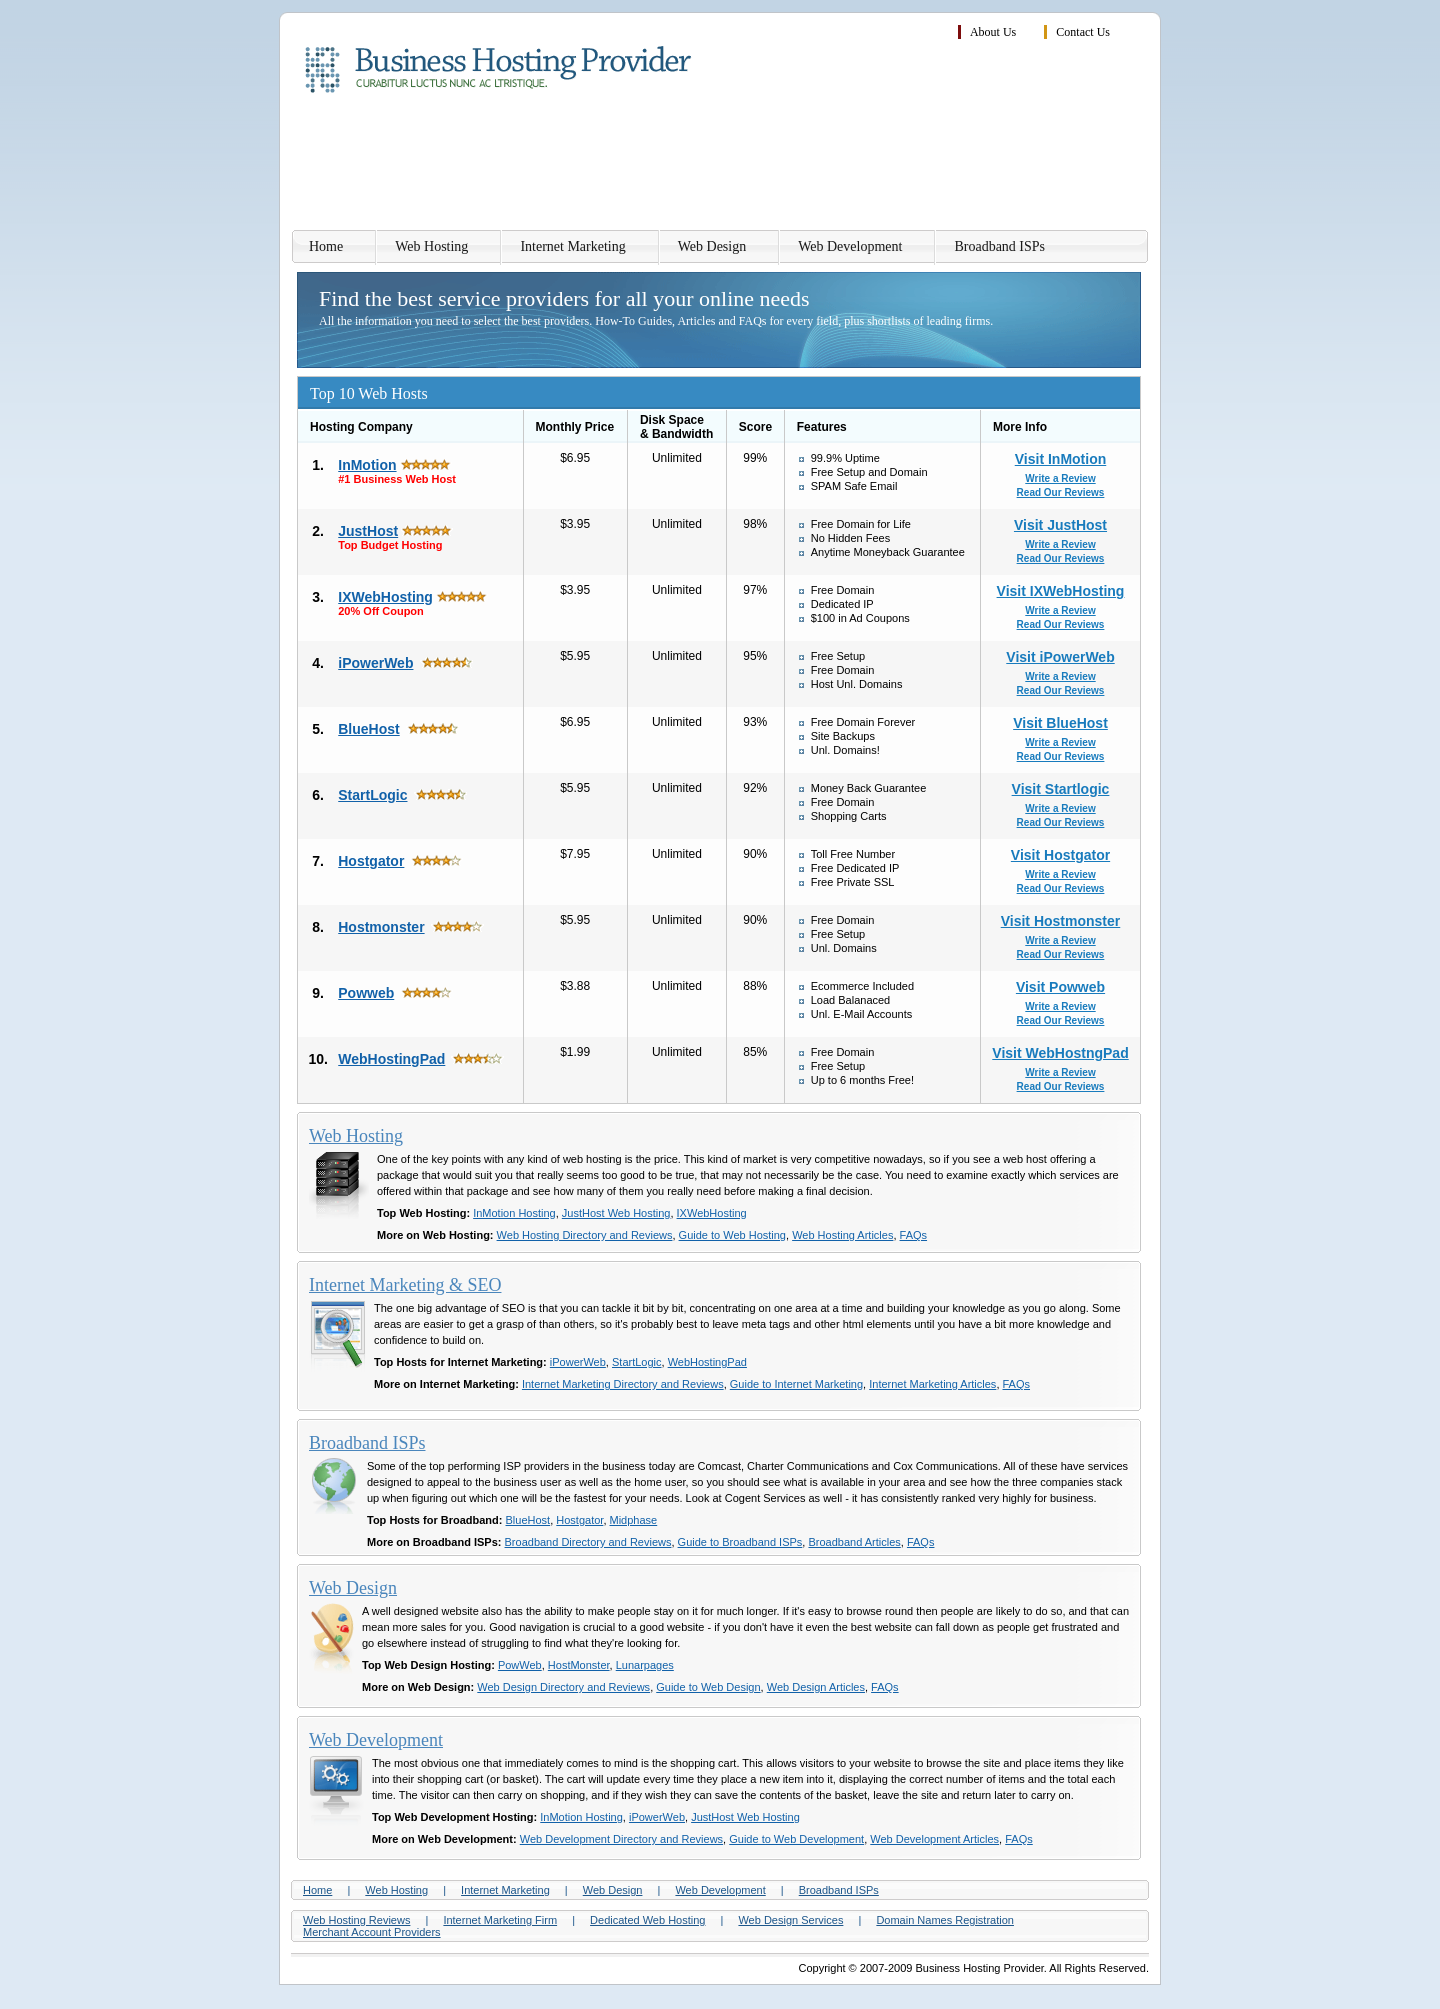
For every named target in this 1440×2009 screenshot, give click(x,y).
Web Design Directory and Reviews (563, 1687)
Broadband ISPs (999, 246)
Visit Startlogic (1061, 789)
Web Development (850, 246)
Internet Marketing (572, 246)
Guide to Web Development (796, 1839)
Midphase (634, 1520)
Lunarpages (645, 1665)
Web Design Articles (816, 1687)
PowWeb (520, 1665)
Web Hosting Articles (842, 1235)
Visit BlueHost (1060, 723)
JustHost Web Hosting (616, 1213)
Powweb (366, 993)
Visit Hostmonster (1061, 921)
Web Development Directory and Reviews (621, 1839)
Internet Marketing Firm (500, 1920)
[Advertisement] (785, 165)
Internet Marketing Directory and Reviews (623, 1384)
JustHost (368, 531)
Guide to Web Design (708, 1687)
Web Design (712, 246)
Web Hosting (431, 246)
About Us (993, 32)
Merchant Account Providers (372, 1932)
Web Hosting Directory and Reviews (585, 1235)
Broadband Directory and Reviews (588, 1542)
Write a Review (1060, 478)
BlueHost (368, 729)
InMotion (367, 465)
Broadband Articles (854, 1542)
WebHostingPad (391, 1059)
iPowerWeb (375, 663)
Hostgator (371, 861)
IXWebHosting (385, 597)
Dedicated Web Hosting (647, 1920)
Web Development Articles (934, 1839)
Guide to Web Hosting (732, 1235)
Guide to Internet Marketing (796, 1384)
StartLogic (372, 795)
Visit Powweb (1060, 987)
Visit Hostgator (1060, 855)
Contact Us (1083, 32)
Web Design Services (790, 1920)
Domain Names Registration (945, 1920)
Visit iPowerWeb (1060, 657)
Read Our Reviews (1061, 492)
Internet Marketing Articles (932, 1384)
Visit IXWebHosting (1061, 591)
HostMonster (579, 1665)
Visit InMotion (1061, 459)
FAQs (914, 1235)
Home (326, 246)
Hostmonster (381, 927)
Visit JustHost (1060, 525)
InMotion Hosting (514, 1213)
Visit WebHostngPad (1060, 1053)
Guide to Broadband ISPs (740, 1542)
